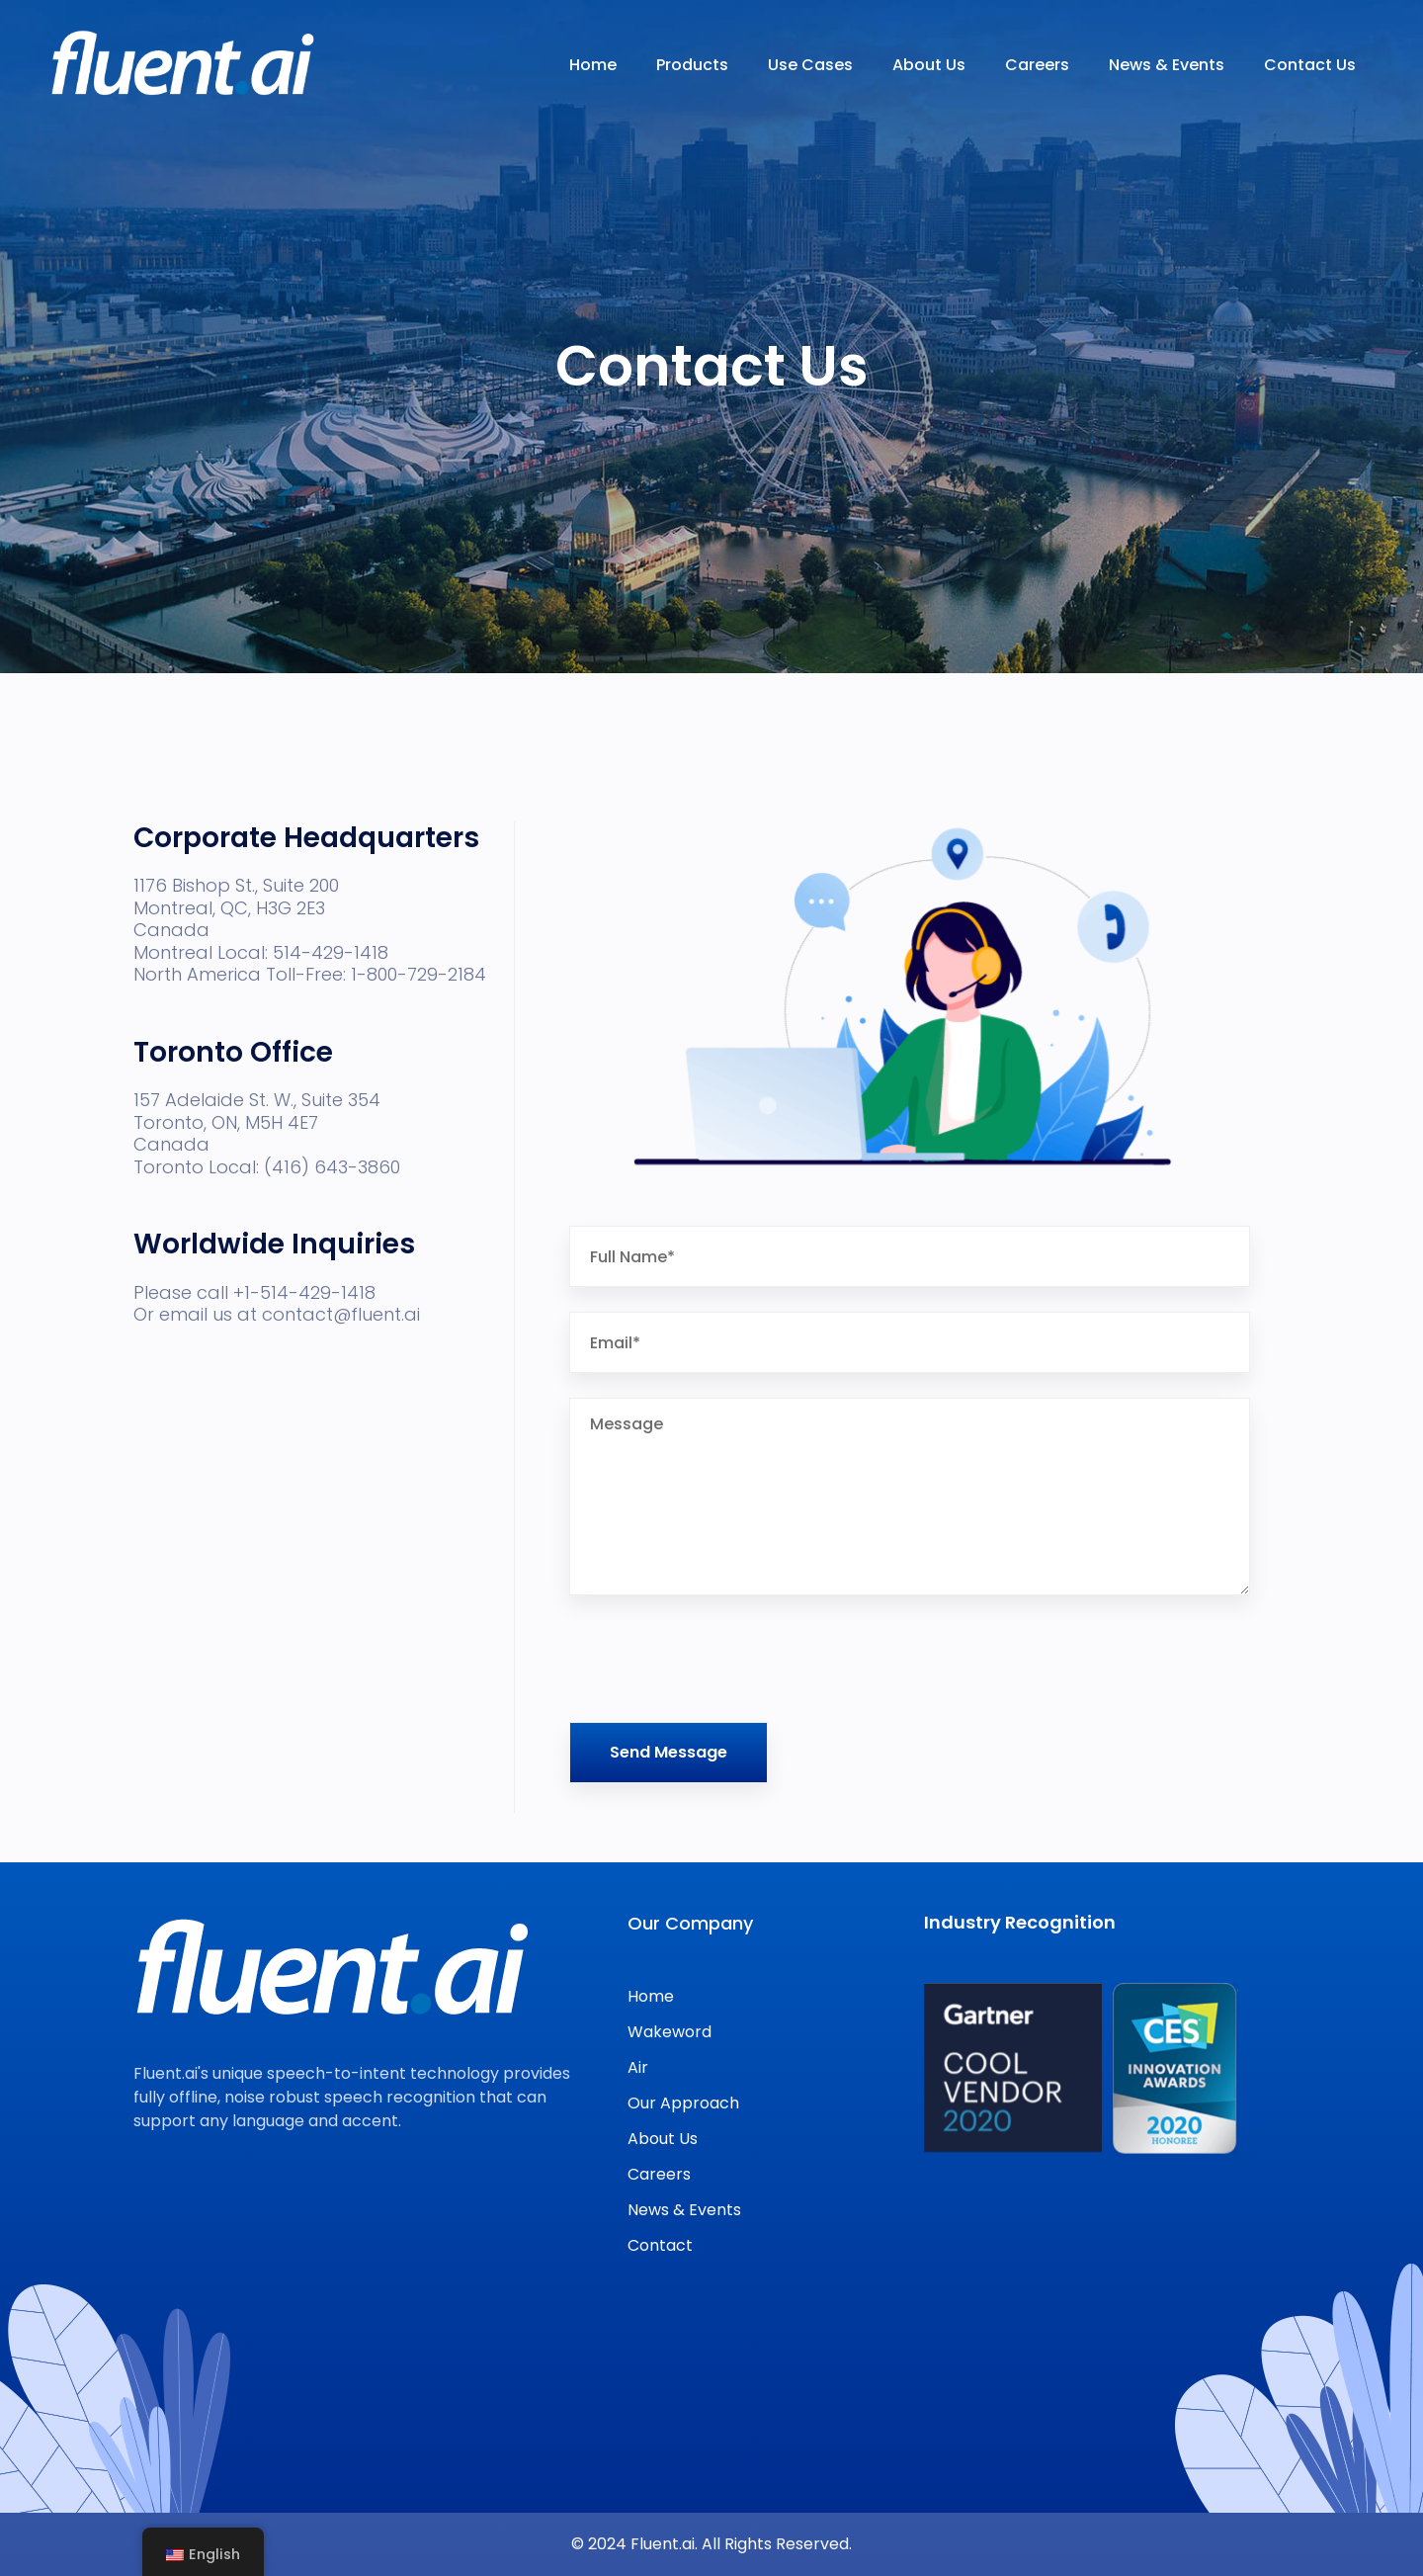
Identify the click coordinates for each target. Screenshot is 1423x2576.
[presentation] (719, 1658)
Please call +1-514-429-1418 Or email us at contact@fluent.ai (276, 1355)
